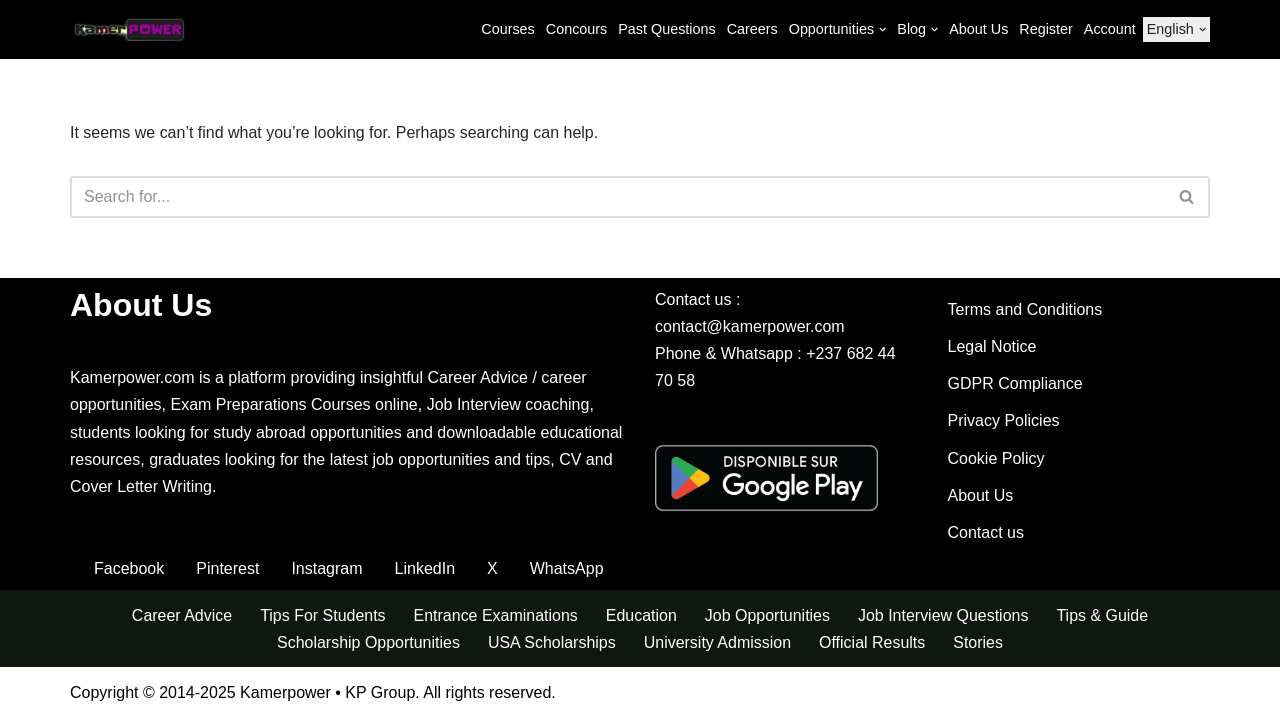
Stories (979, 643)
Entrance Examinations (495, 617)
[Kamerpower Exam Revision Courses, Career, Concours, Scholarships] (130, 29)
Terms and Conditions (1025, 310)
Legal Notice (992, 347)
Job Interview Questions (943, 617)
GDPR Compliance (1015, 384)
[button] (882, 29)
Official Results (872, 643)
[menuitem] (1170, 29)
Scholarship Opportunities (367, 643)
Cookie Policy (996, 459)
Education (641, 617)
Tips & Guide (1103, 617)
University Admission (718, 643)
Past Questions (666, 29)
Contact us (986, 533)
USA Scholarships (552, 643)
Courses (507, 29)
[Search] (617, 197)
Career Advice (181, 617)
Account (1110, 29)
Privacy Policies (1004, 422)
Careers (751, 29)
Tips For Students (323, 617)
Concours (576, 29)
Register (1046, 29)
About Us (978, 29)
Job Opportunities (767, 617)
